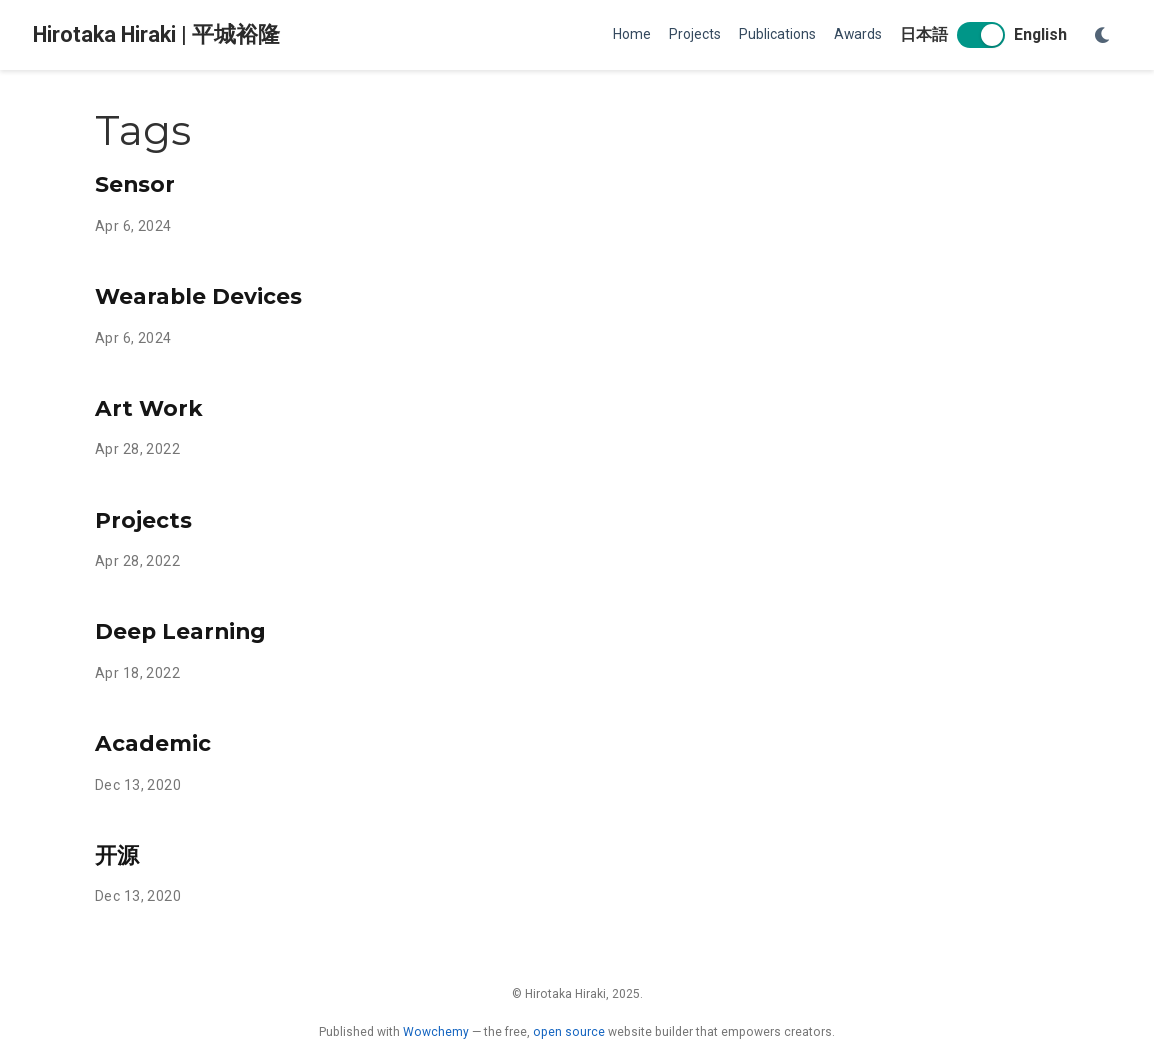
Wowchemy (436, 1032)
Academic (153, 743)
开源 (117, 855)
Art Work (149, 408)
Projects (143, 520)
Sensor (135, 184)
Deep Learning (180, 631)
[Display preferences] (1103, 35)
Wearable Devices (198, 296)
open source (569, 1032)
